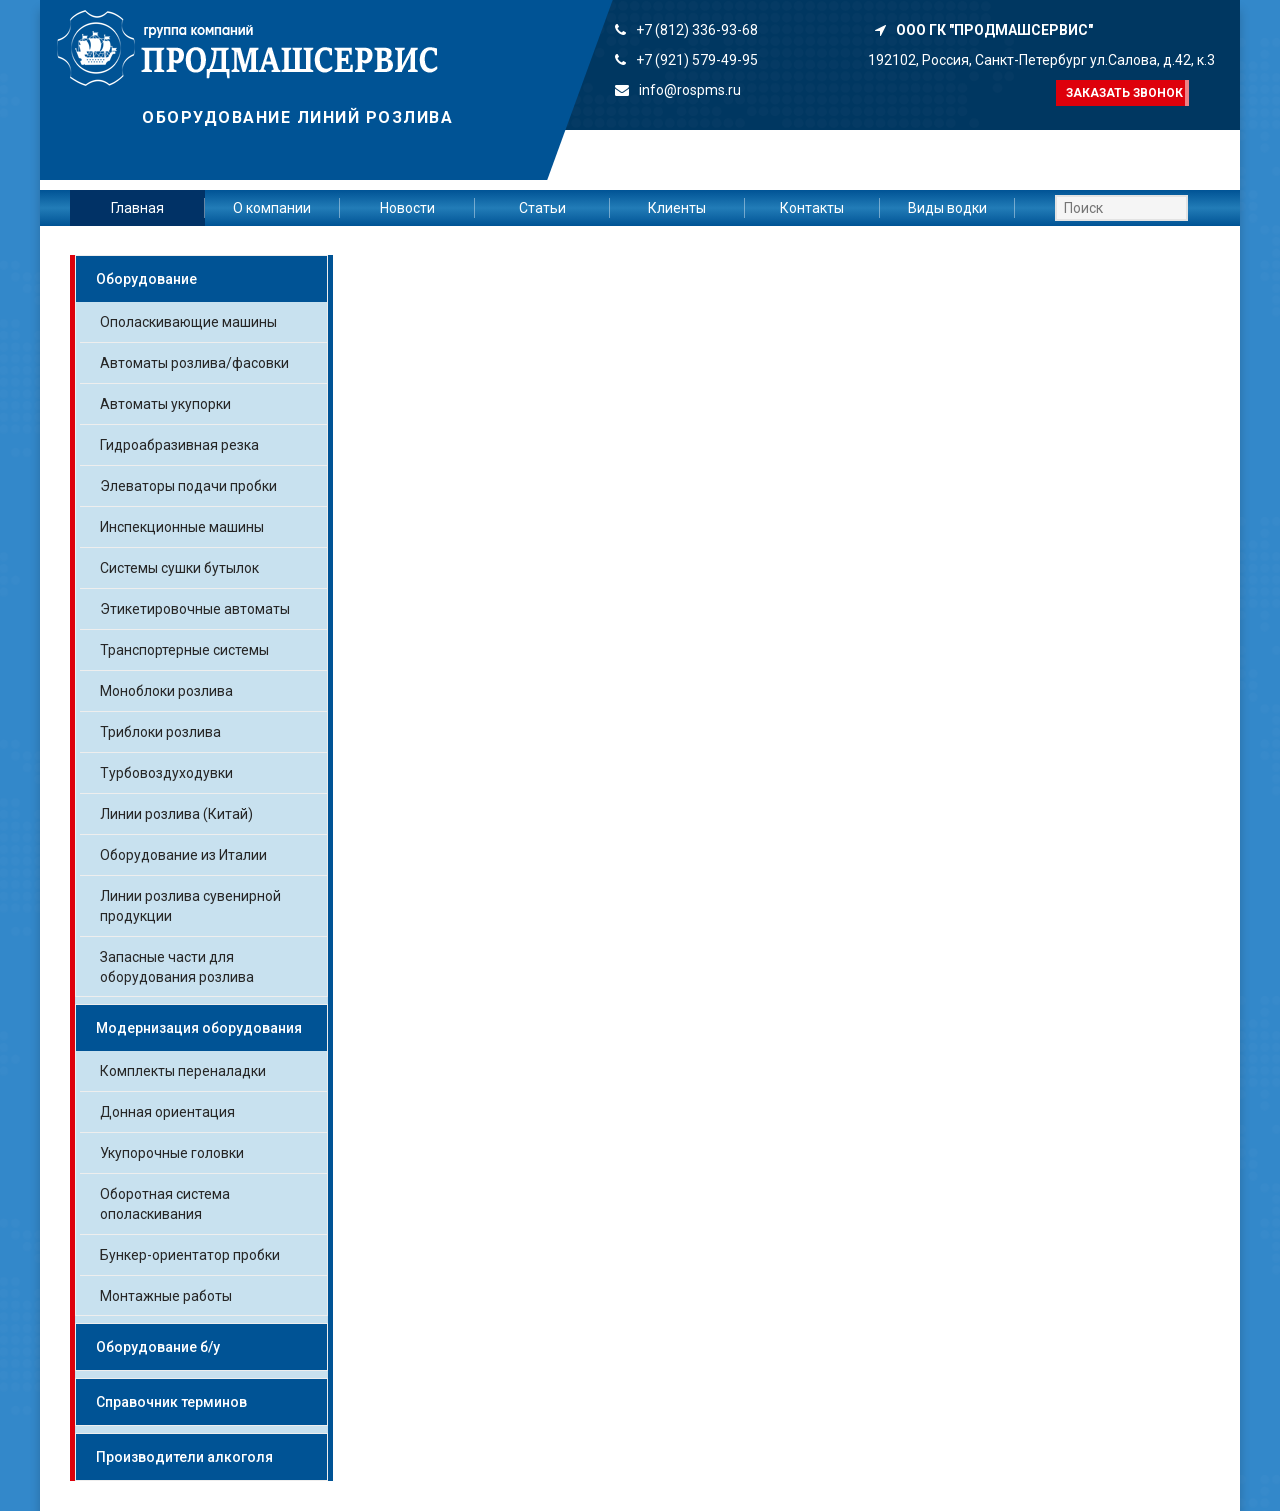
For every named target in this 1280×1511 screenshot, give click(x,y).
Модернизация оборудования (199, 1028)
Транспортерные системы (184, 650)
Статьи (542, 208)
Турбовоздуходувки (166, 773)
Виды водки (947, 208)
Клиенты (677, 208)
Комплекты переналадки (183, 1071)
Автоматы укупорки (165, 404)
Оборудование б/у (158, 1347)
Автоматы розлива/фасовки (194, 363)
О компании (272, 208)
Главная (137, 208)
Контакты (812, 208)
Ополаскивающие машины (188, 322)
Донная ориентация (167, 1112)
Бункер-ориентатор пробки (190, 1255)
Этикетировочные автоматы (195, 609)
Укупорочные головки (172, 1153)
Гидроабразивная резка (179, 445)
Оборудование (146, 279)
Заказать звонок (1124, 93)
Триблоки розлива (160, 732)
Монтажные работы (166, 1296)
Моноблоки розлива (166, 691)
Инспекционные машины (182, 527)
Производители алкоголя (184, 1457)
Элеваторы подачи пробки (188, 486)
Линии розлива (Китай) (176, 814)
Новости (407, 208)
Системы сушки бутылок (179, 568)
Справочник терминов (171, 1402)
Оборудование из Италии (183, 855)
